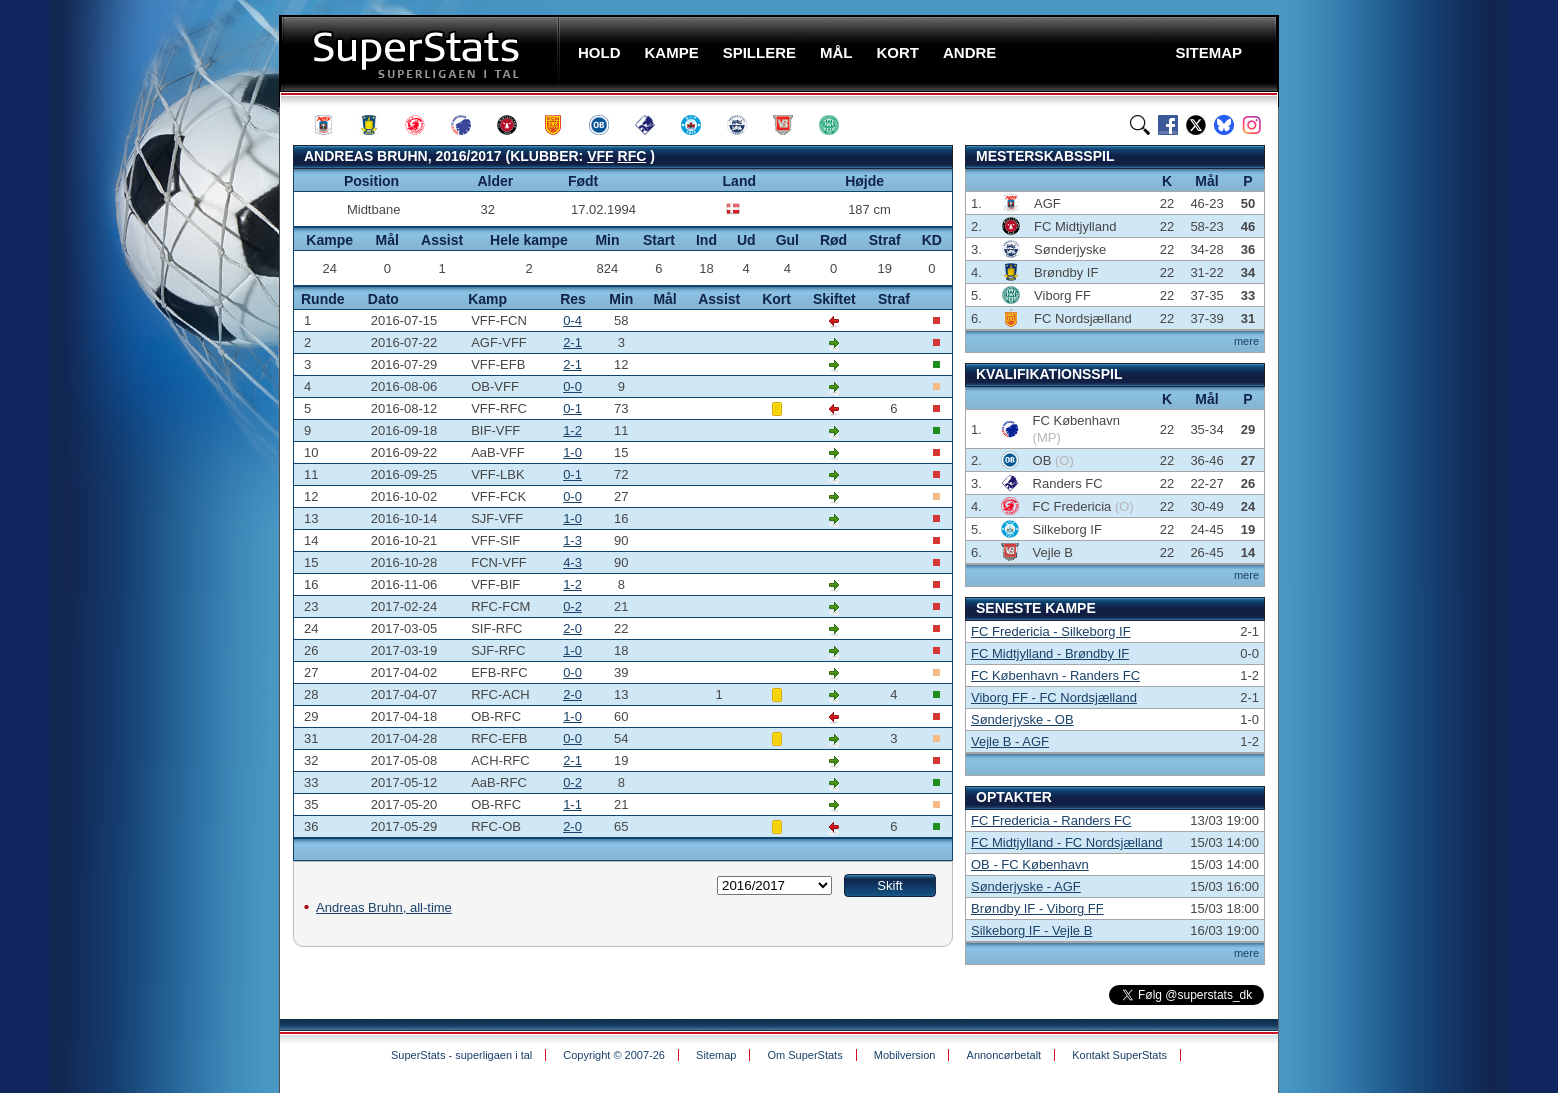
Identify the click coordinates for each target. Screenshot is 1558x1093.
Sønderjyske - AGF (1026, 886)
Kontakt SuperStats (1119, 1055)
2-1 (572, 342)
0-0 (572, 386)
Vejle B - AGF (1010, 741)
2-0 (572, 628)
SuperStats (421, 53)
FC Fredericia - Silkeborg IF (1051, 631)
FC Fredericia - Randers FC (1051, 820)
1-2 (572, 430)
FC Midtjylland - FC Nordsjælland (1066, 842)
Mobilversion (905, 1055)
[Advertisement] (159, 395)
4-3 (572, 562)
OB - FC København (1030, 864)
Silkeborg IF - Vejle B (1031, 930)
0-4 (572, 320)
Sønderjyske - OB (1022, 719)
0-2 (572, 606)
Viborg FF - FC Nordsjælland (1054, 697)
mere (1246, 341)
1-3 (572, 540)
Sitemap (716, 1055)
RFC (632, 156)
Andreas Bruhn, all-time (384, 907)
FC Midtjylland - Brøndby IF (1050, 653)
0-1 (572, 408)
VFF (600, 156)
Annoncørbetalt (1004, 1055)
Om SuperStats (804, 1055)
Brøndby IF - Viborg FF (1037, 908)
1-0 (572, 452)
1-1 (572, 804)
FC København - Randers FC (1055, 675)
